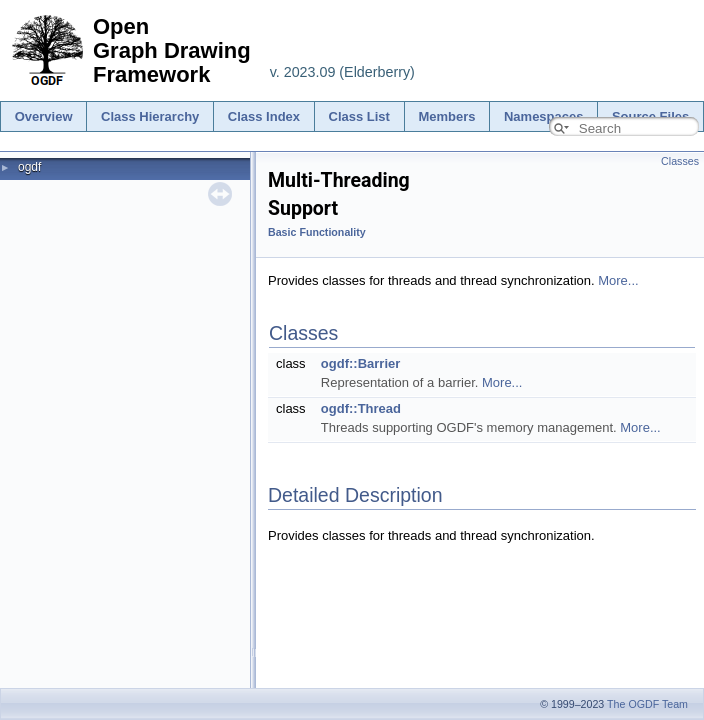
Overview (44, 116)
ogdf (29, 167)
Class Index (264, 116)
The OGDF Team (647, 704)
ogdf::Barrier (360, 363)
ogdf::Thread (361, 408)
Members (446, 116)
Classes (680, 161)
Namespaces (544, 116)
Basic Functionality (317, 232)
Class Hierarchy (150, 116)
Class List (359, 116)
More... (618, 280)
